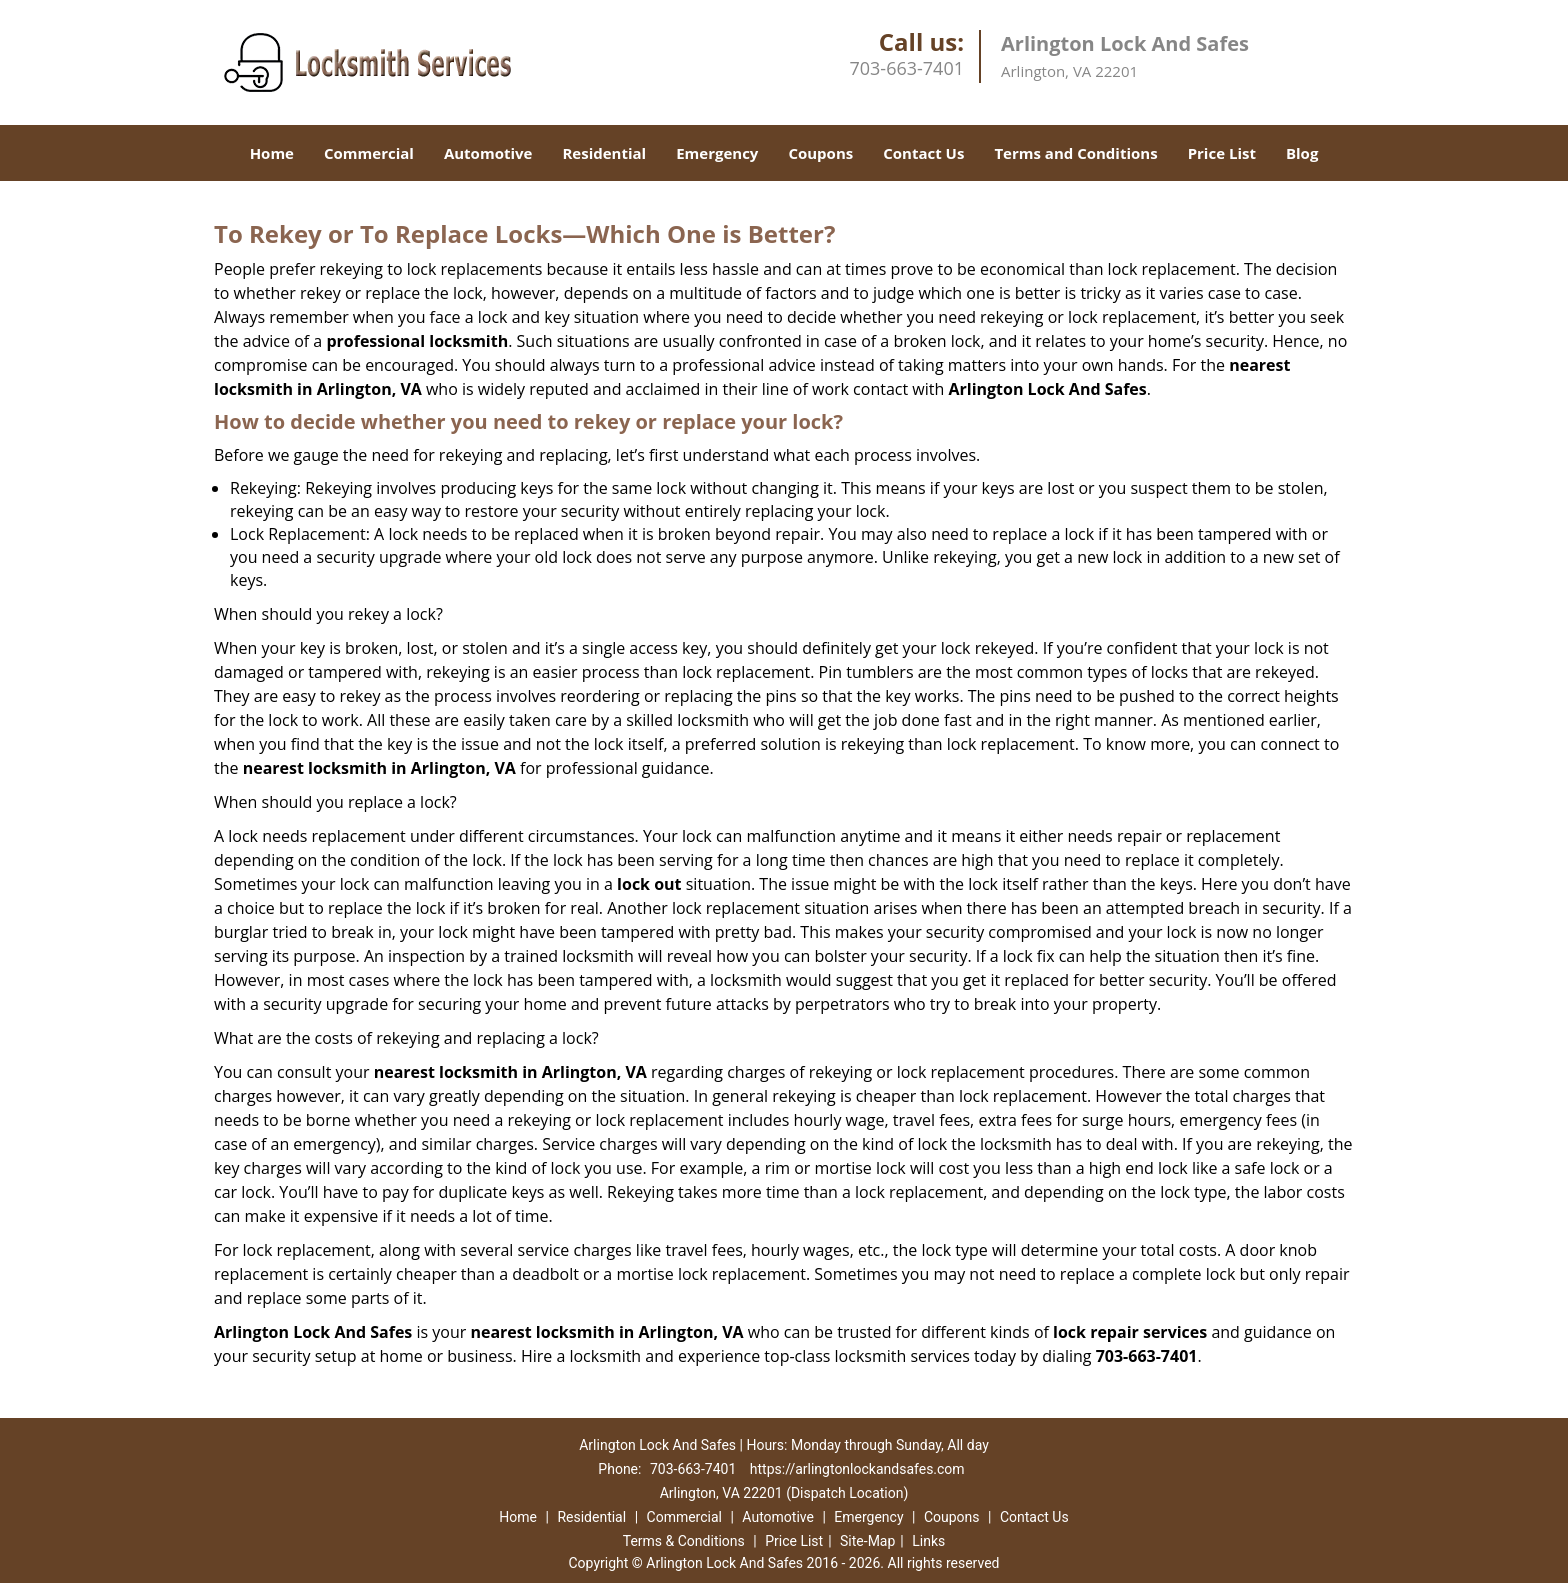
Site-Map (867, 1541)
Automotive (488, 153)
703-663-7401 (906, 68)
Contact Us (923, 153)
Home (272, 153)
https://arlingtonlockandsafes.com (857, 1469)
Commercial (369, 153)
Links (928, 1541)
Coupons (820, 153)
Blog (1302, 153)
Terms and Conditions (1075, 153)
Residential (604, 153)
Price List (1222, 153)
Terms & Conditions (684, 1541)
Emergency (717, 153)
